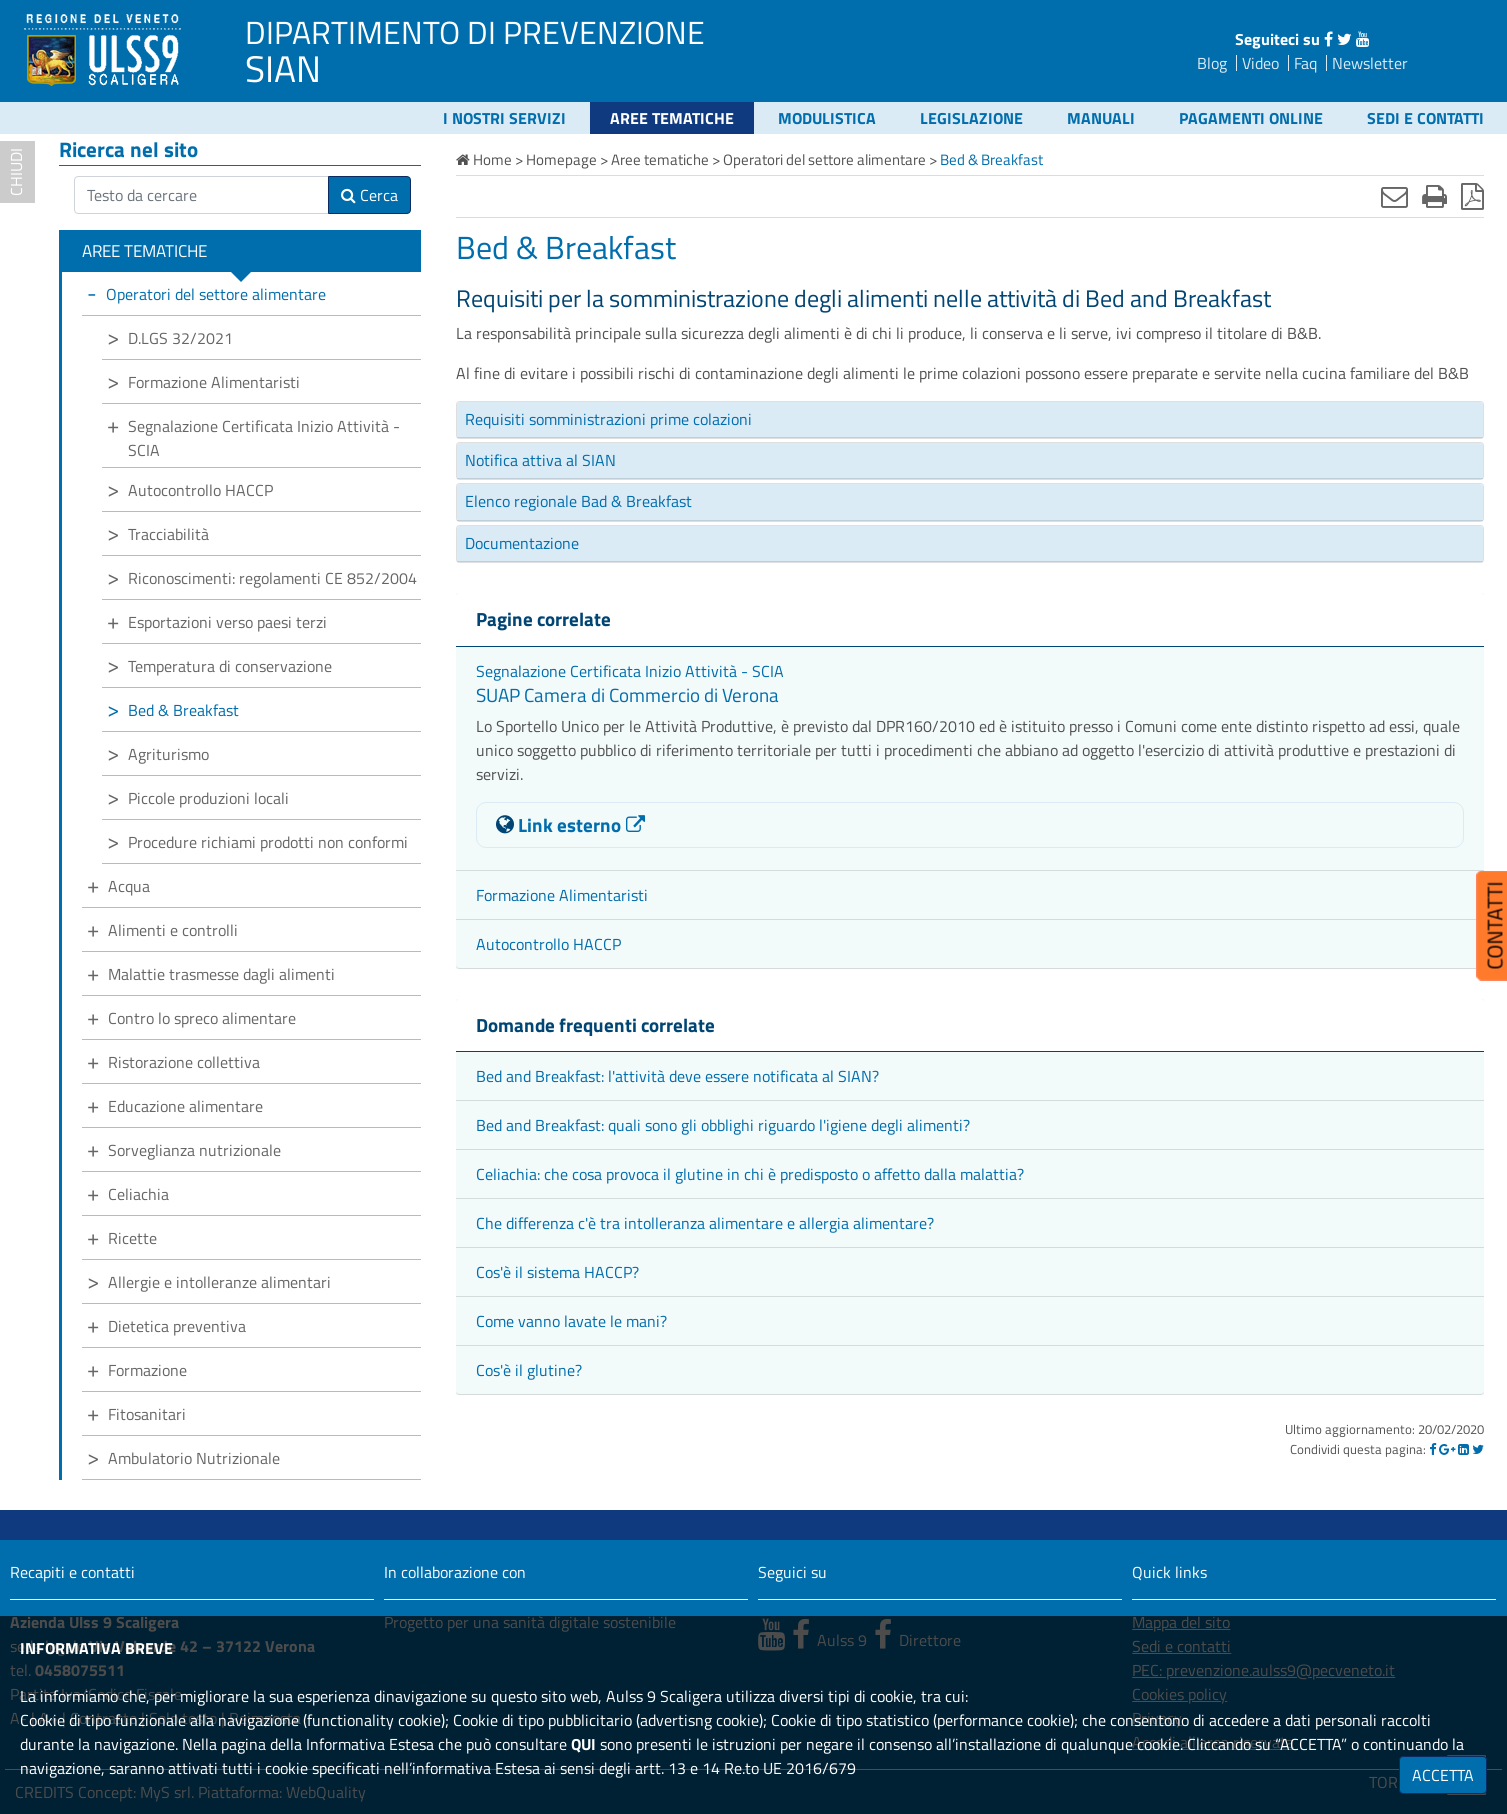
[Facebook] (1432, 1449)
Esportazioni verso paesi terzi (227, 622)
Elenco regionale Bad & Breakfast (578, 501)
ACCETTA (1443, 1775)
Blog (1212, 63)
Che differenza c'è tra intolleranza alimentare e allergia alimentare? (705, 1223)
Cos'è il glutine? (529, 1370)
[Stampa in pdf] (1472, 196)
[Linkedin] (1463, 1449)
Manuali (1101, 118)
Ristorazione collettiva (184, 1062)
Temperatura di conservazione (230, 666)
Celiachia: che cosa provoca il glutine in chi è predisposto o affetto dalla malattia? (750, 1174)
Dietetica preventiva (177, 1326)
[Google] (1447, 1449)
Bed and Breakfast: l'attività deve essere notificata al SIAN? (677, 1076)
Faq (1305, 63)
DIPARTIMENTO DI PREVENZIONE (475, 32)
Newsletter (1370, 63)
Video (1260, 63)
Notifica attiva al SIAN (540, 460)
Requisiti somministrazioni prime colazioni (608, 419)
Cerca (369, 195)
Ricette (132, 1238)
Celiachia (138, 1194)
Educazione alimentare (185, 1106)
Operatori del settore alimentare (216, 294)
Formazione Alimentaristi (562, 895)
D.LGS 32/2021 (180, 338)
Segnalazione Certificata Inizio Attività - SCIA (630, 671)
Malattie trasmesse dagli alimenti (221, 974)
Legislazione (971, 118)
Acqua (129, 886)
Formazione (147, 1370)
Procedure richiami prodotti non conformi (268, 842)
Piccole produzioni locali (208, 798)
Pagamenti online (1251, 118)
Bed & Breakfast (183, 710)
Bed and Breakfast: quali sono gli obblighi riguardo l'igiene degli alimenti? (723, 1125)
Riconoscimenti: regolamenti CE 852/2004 (272, 578)
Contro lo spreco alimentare (202, 1018)
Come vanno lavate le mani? (571, 1321)
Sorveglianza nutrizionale (194, 1150)
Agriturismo (168, 754)
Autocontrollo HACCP (548, 944)
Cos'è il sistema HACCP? (557, 1272)
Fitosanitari (147, 1414)
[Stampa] (1434, 196)
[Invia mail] (1394, 196)
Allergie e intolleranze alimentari (219, 1282)
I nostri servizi (504, 118)
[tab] (970, 420)
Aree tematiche (672, 118)
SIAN (283, 68)
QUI (583, 1744)
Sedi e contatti (1425, 118)
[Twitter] (1478, 1449)
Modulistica (827, 118)
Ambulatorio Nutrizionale (194, 1458)
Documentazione (522, 543)
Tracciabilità (168, 534)
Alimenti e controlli (173, 930)
